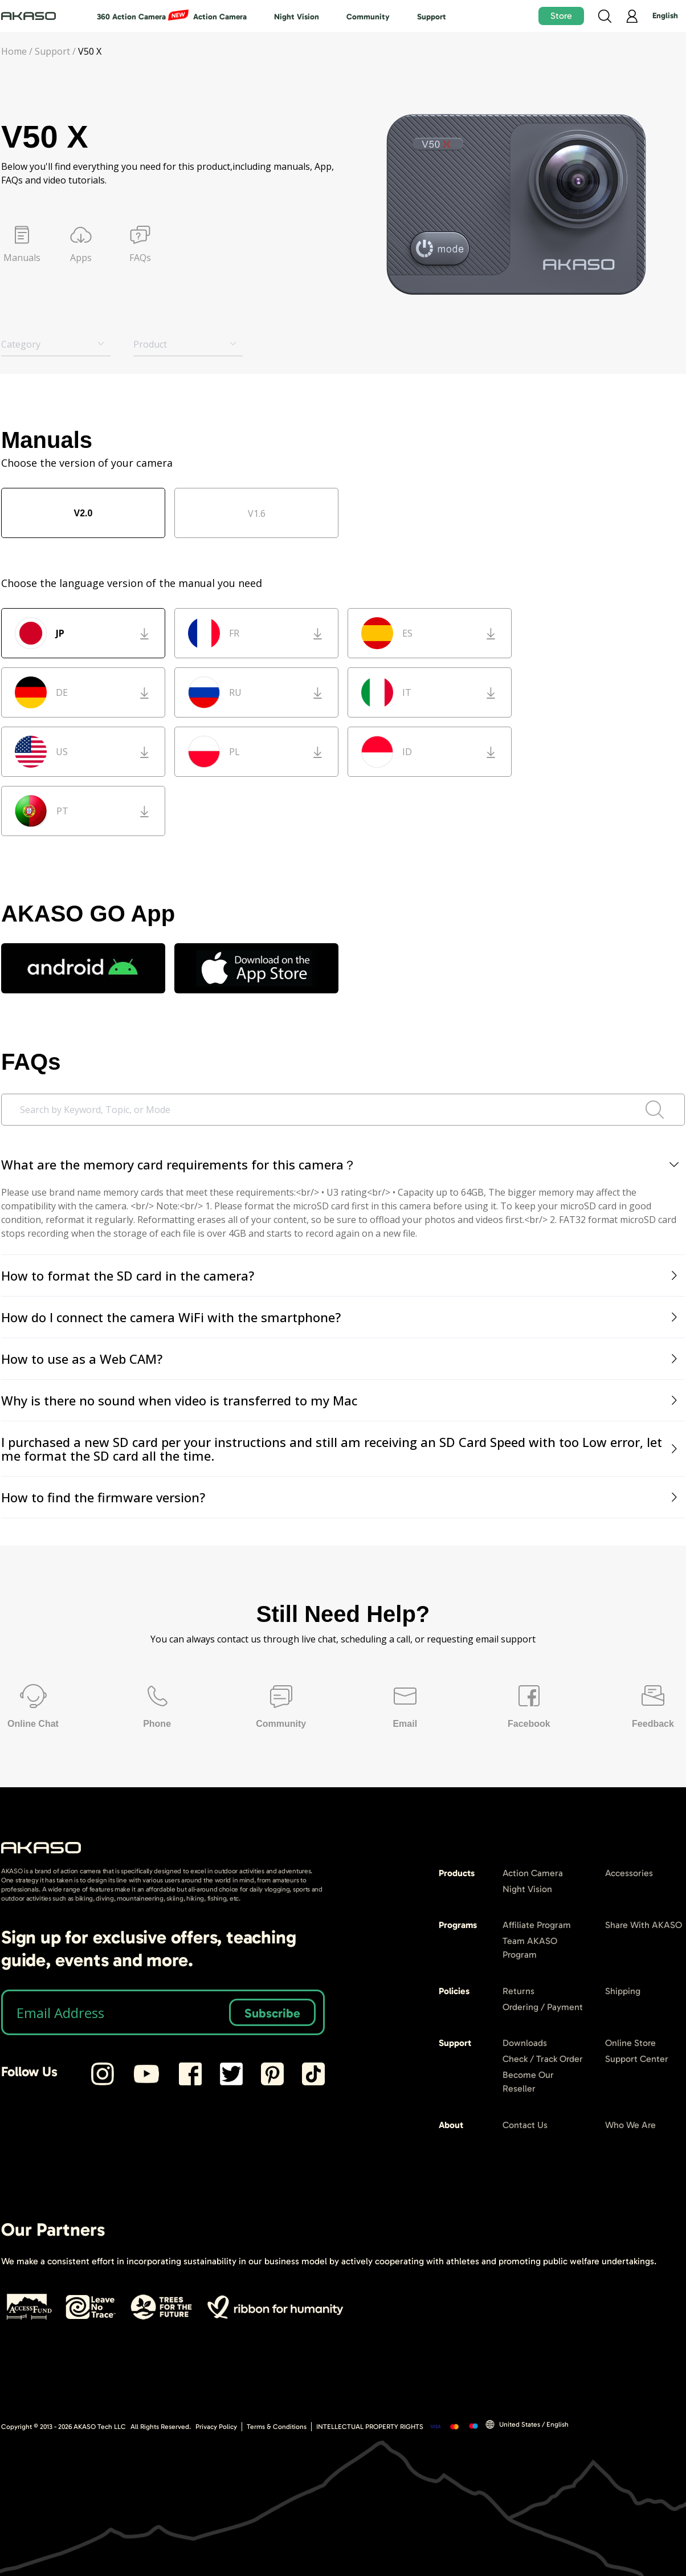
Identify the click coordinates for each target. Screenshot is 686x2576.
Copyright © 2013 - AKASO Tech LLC (63, 2427)
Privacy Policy (216, 2427)
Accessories (629, 1873)
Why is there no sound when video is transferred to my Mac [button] (340, 1400)
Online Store (630, 2042)
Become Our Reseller (528, 2081)
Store (561, 15)
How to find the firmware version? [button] (340, 1497)
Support (431, 17)
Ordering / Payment (543, 2007)
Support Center (636, 2058)
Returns (518, 1991)
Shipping (622, 1991)
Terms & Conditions (277, 2427)
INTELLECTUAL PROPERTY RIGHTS (369, 2427)
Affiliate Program (537, 1924)
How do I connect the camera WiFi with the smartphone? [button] (340, 1317)
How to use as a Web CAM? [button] (340, 1358)
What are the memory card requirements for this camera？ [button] (340, 1164)
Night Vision (296, 17)
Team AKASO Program (530, 1947)
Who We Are (630, 2125)
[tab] (343, 1164)
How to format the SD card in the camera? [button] (340, 1275)
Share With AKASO (643, 1924)
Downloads (525, 2042)
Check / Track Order (543, 2058)
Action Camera (220, 17)
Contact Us (525, 2125)
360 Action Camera (131, 17)
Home (14, 51)
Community (368, 17)
